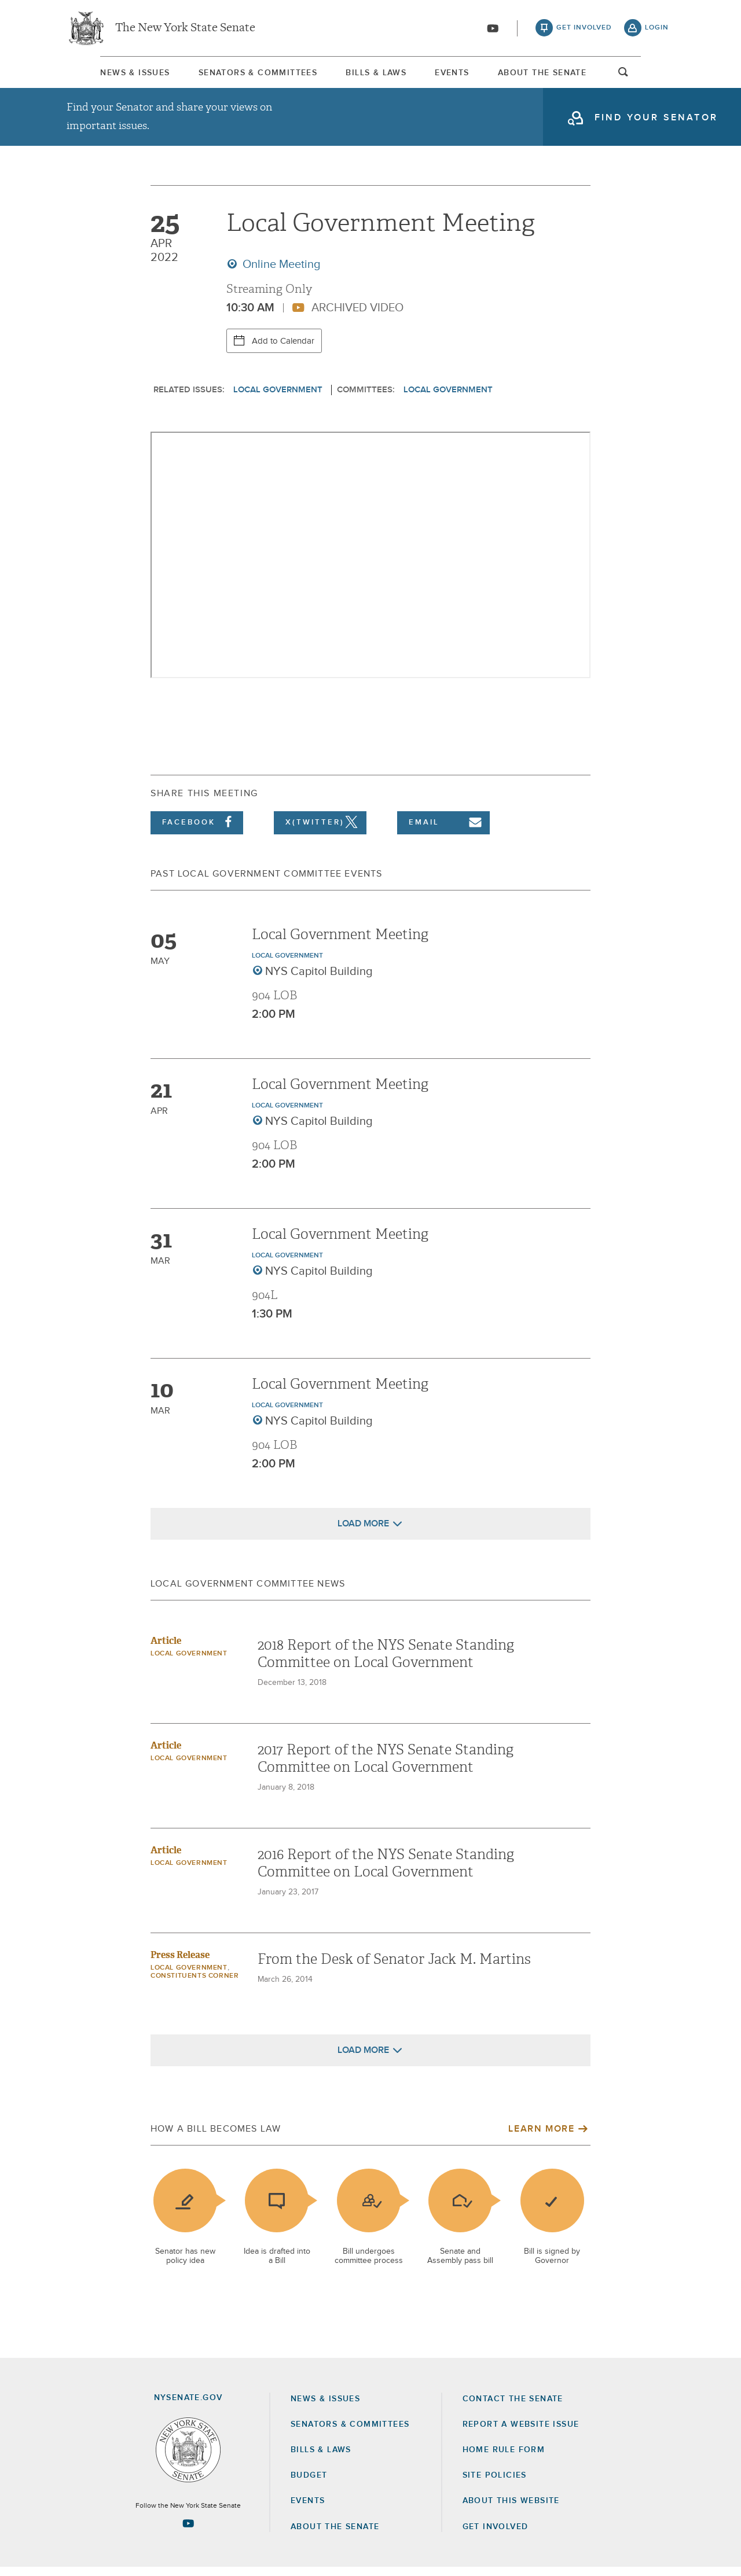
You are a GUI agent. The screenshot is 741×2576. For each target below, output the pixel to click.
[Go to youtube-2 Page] (188, 2532)
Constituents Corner (195, 1984)
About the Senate (335, 2535)
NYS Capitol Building (319, 980)
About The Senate (568, 75)
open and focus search (657, 77)
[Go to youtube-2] (492, 29)
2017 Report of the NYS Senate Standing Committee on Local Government (385, 1767)
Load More (363, 1532)
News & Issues (101, 75)
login (657, 28)
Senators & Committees (239, 75)
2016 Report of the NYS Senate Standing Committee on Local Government (386, 1871)
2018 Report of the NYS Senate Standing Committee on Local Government (386, 1662)
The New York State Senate (185, 29)
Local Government (277, 398)
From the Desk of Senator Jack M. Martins (394, 1968)
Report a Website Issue (521, 2433)
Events (464, 75)
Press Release (180, 1963)
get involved (584, 28)
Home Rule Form (504, 2458)
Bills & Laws (373, 75)
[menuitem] (101, 74)
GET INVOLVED (496, 2535)
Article (166, 1649)
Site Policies (495, 2484)
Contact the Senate (513, 2408)
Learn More (541, 2137)
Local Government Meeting (340, 943)
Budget (309, 2484)
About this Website (511, 2509)
